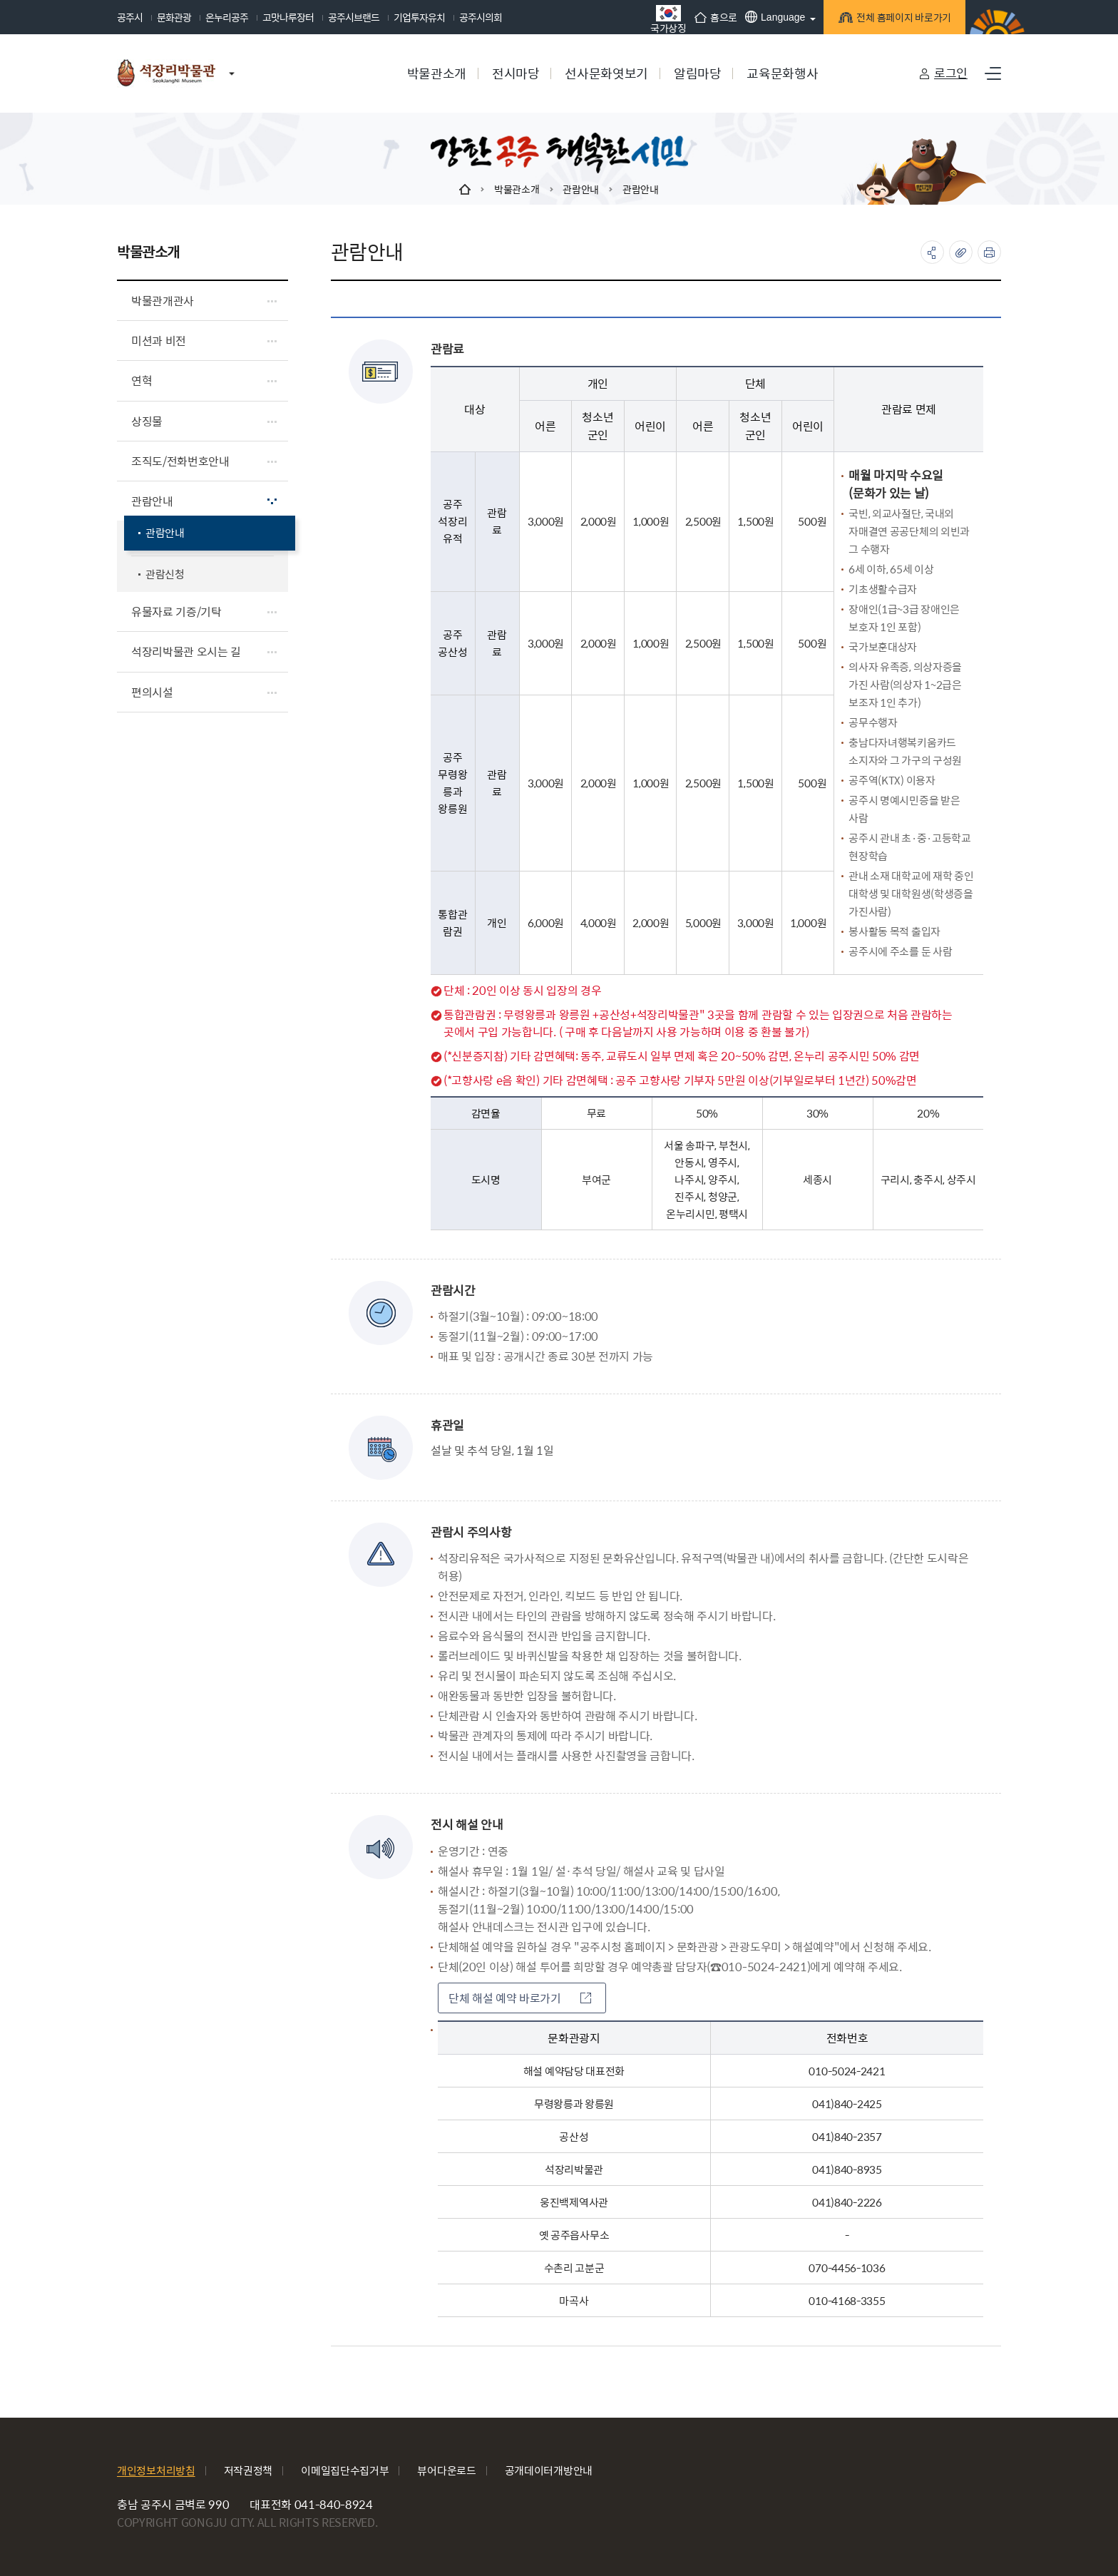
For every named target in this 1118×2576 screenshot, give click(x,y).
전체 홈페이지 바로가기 (901, 19)
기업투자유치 (419, 17)
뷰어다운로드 (446, 2470)
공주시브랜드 (353, 17)
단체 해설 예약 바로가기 (519, 1998)
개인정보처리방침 (156, 2470)
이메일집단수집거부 (345, 2470)
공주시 (130, 17)
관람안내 (581, 189)
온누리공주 (226, 17)
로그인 (951, 72)
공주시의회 (480, 17)
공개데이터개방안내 (549, 2470)
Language (775, 17)
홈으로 (715, 17)
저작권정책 (248, 2470)
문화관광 (174, 17)
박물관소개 (517, 189)
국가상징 (668, 19)
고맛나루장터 (288, 17)
